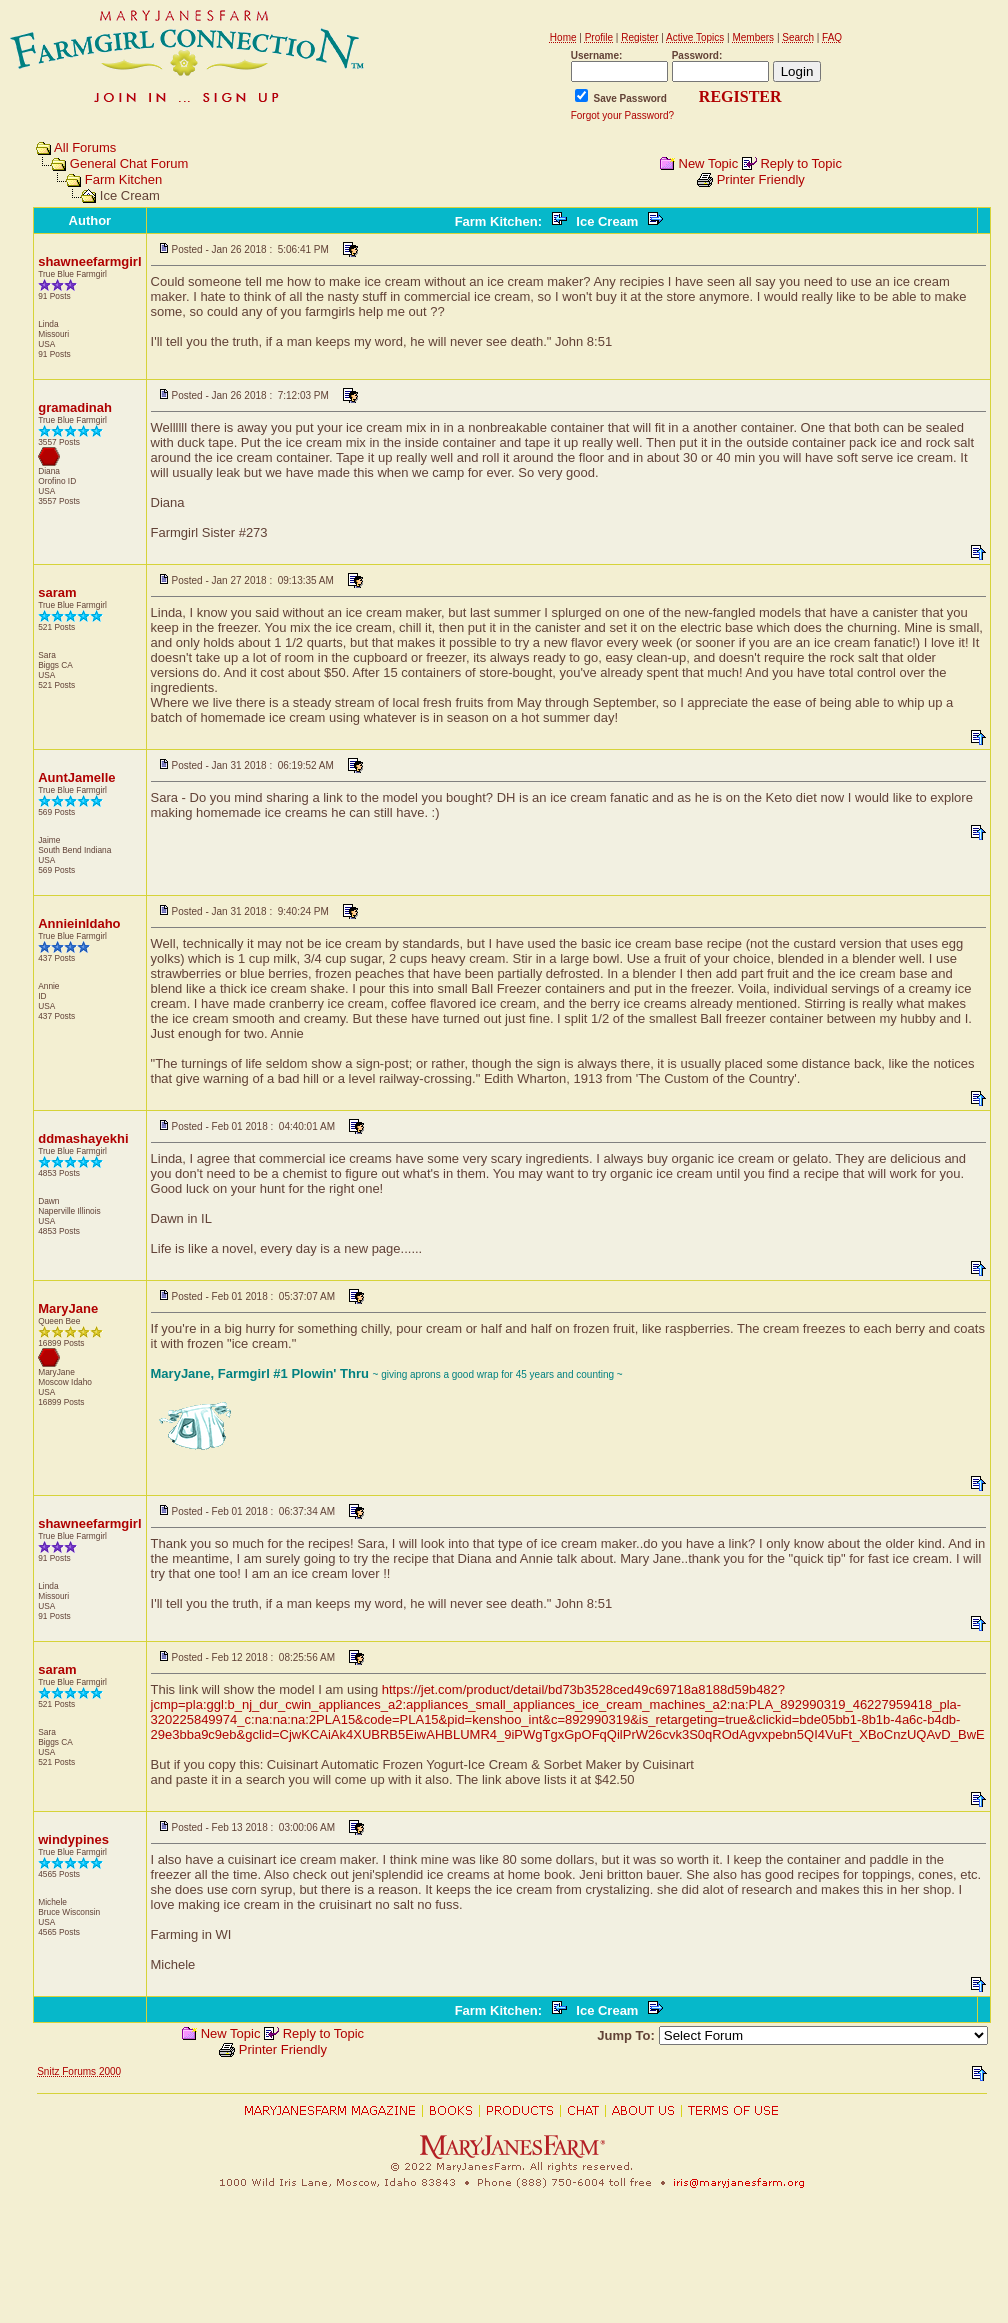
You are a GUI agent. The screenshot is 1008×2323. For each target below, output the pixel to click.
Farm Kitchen (123, 179)
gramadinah (75, 407)
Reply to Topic (800, 163)
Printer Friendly (761, 179)
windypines (73, 1839)
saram (57, 592)
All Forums (85, 147)
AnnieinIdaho (79, 923)
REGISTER (740, 96)
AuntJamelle (76, 777)
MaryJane (68, 1308)
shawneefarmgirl (89, 261)
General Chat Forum (129, 163)
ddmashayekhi (83, 1138)
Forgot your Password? (622, 115)
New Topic (709, 163)
